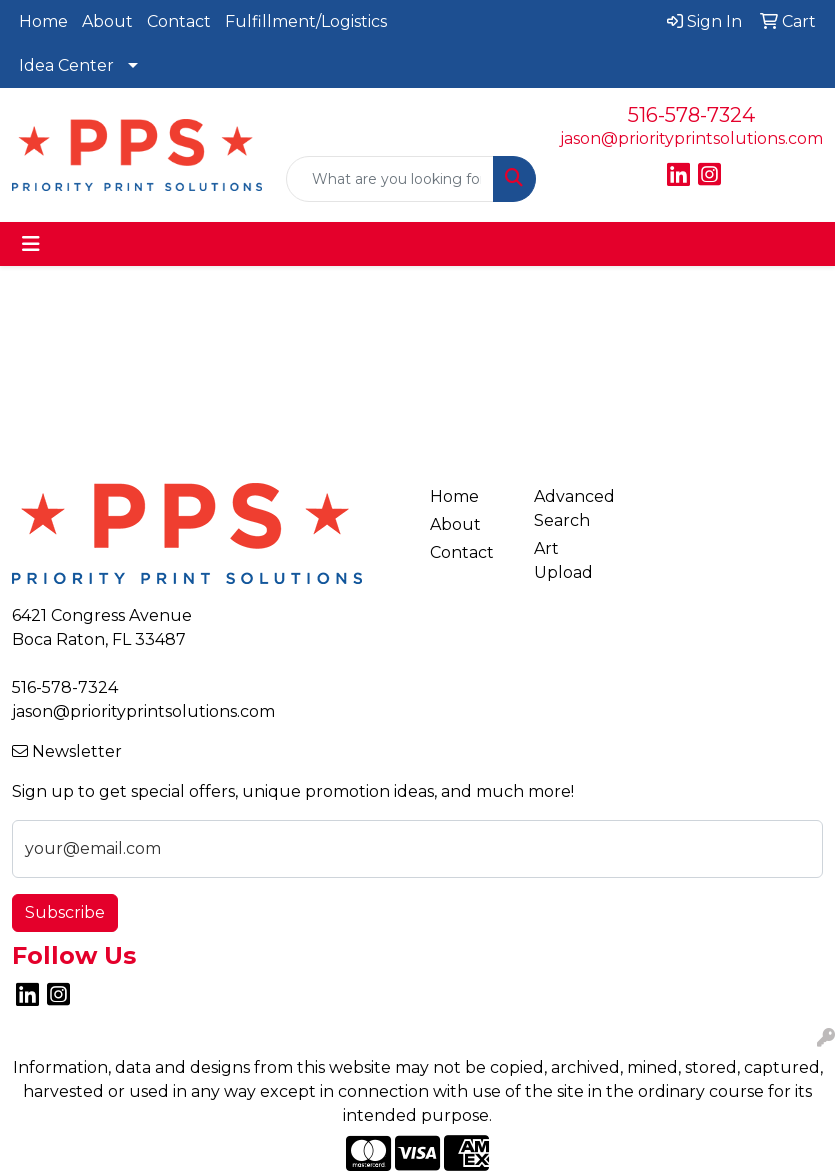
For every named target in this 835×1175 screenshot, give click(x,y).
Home (43, 21)
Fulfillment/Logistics (306, 21)
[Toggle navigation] (31, 244)
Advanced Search (574, 508)
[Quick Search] (390, 179)
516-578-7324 (691, 115)
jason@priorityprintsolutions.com (691, 138)
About (107, 21)
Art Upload (563, 560)
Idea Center (66, 65)
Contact (179, 21)
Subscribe (65, 912)
